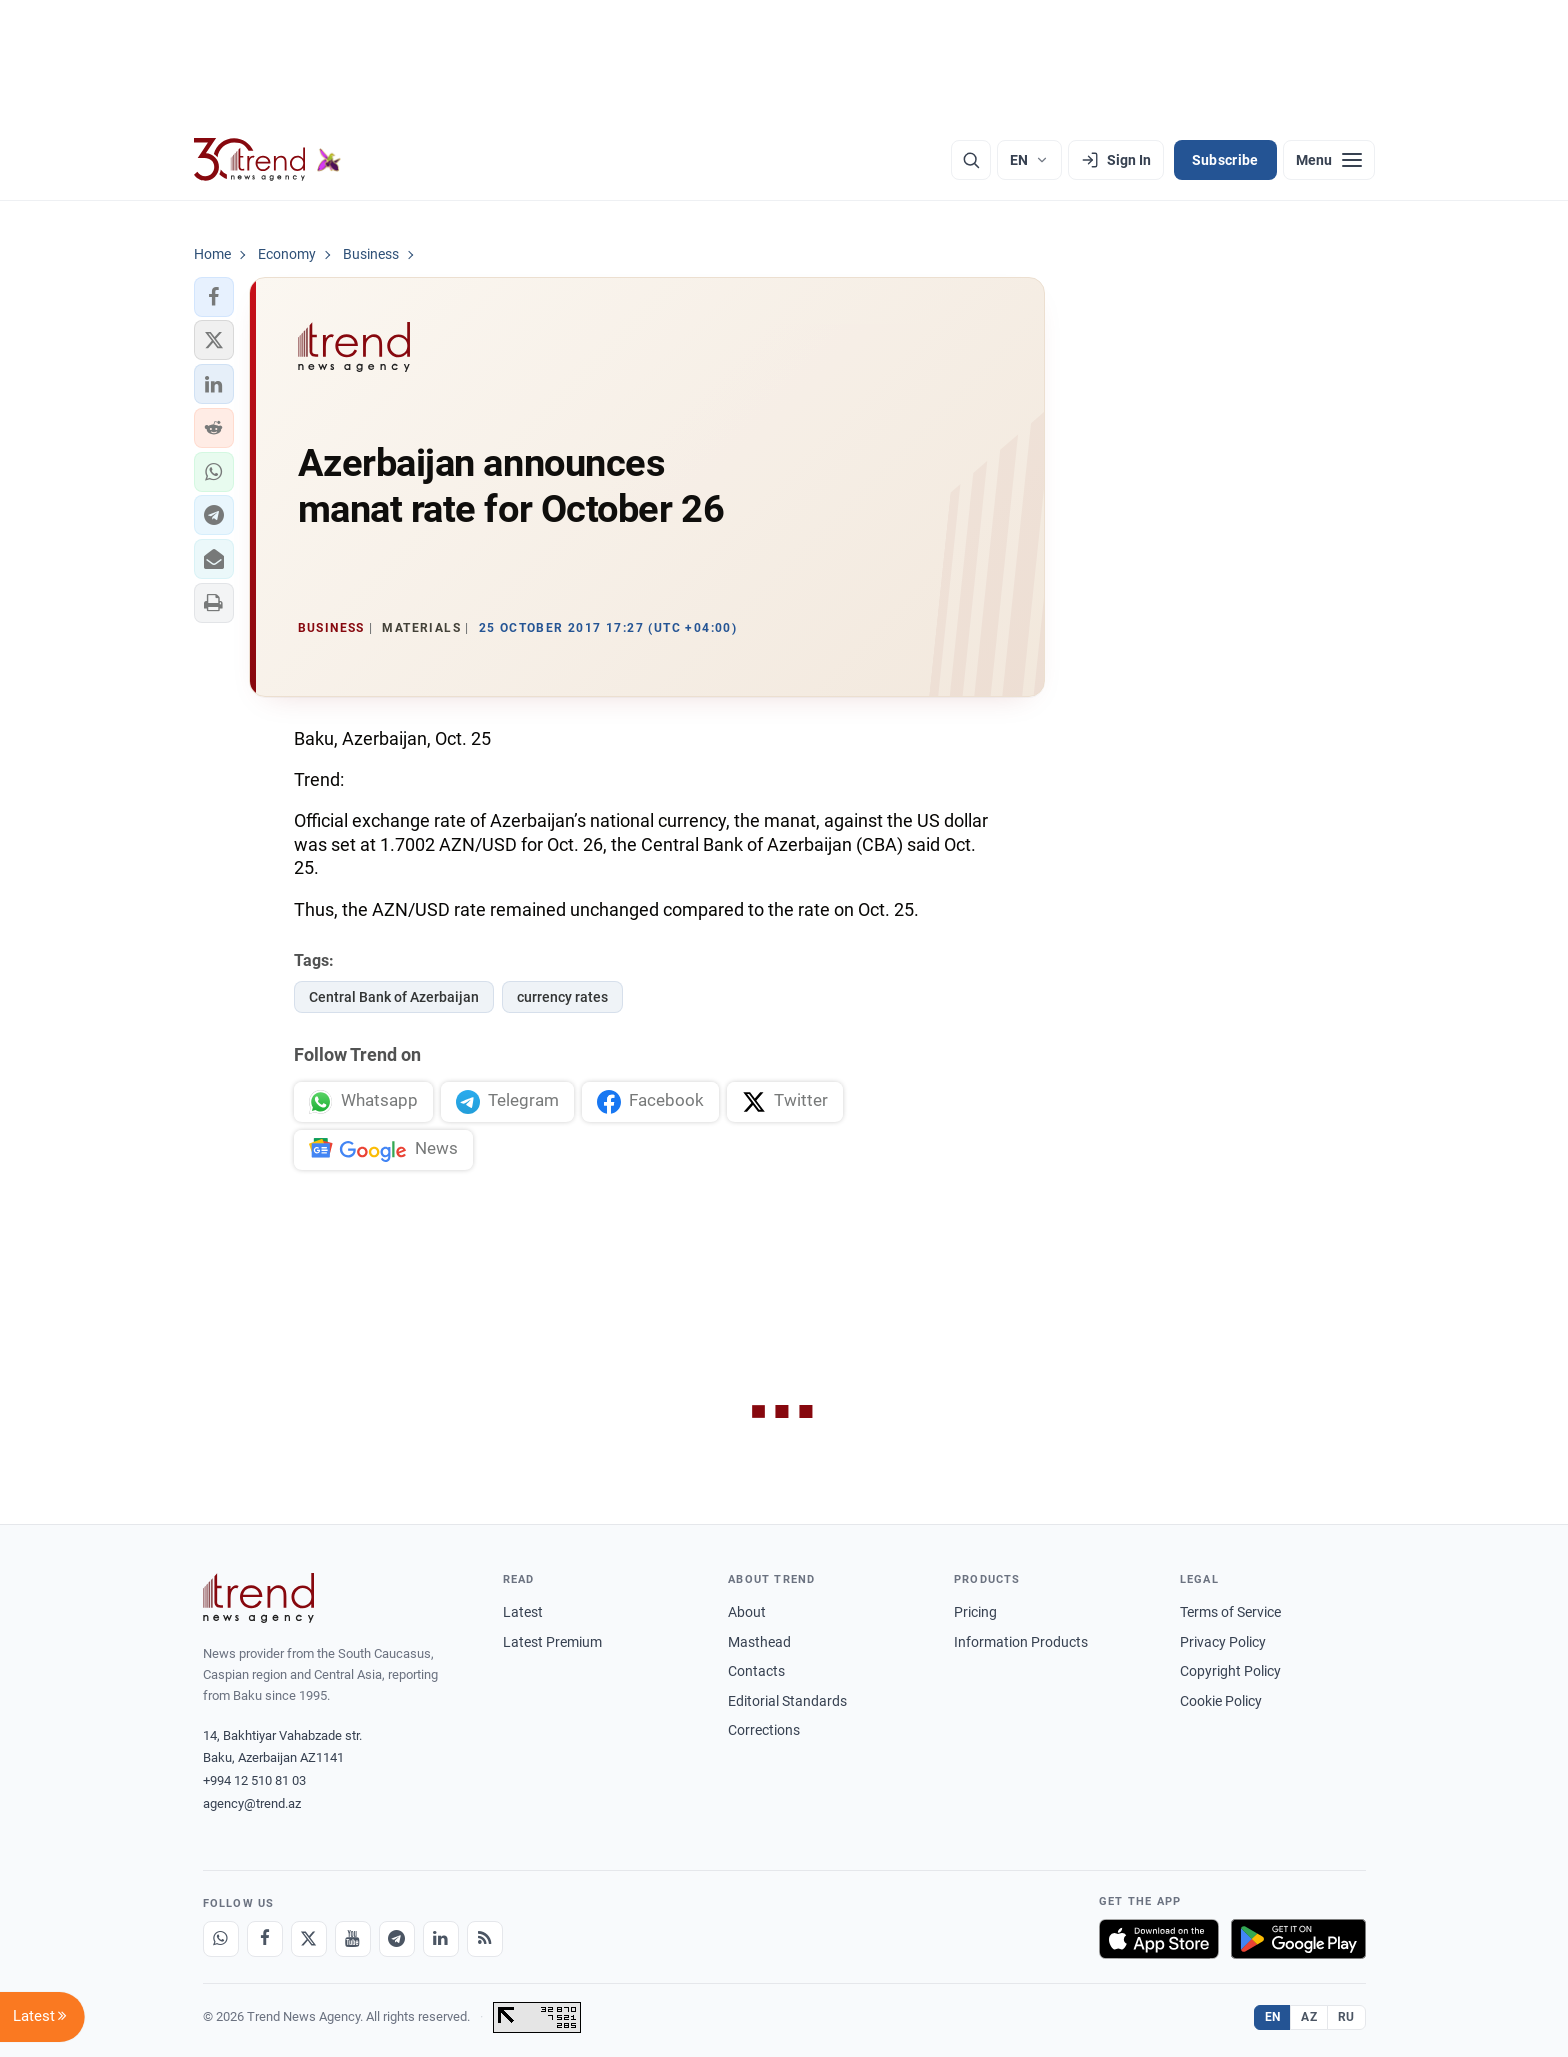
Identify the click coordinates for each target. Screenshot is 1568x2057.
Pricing (975, 1612)
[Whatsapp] (221, 1939)
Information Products (1021, 1642)
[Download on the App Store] (1159, 1939)
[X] (309, 1939)
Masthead (759, 1642)
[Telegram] (397, 1939)
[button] (214, 297)
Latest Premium (552, 1642)
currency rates (562, 997)
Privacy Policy (1223, 1642)
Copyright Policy (1230, 1671)
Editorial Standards (787, 1701)
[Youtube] (353, 1939)
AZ (1309, 2017)
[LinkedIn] (441, 1939)
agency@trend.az (252, 1803)
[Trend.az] (268, 160)
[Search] (971, 160)
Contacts (756, 1671)
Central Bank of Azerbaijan (394, 997)
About (747, 1612)
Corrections (764, 1730)
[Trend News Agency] (259, 1598)
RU (1346, 2017)
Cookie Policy (1221, 1701)
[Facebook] (265, 1939)
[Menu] (1329, 160)
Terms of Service (1230, 1612)
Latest (523, 1612)
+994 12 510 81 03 (254, 1780)
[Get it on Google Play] (1298, 1939)
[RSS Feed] (485, 1939)
